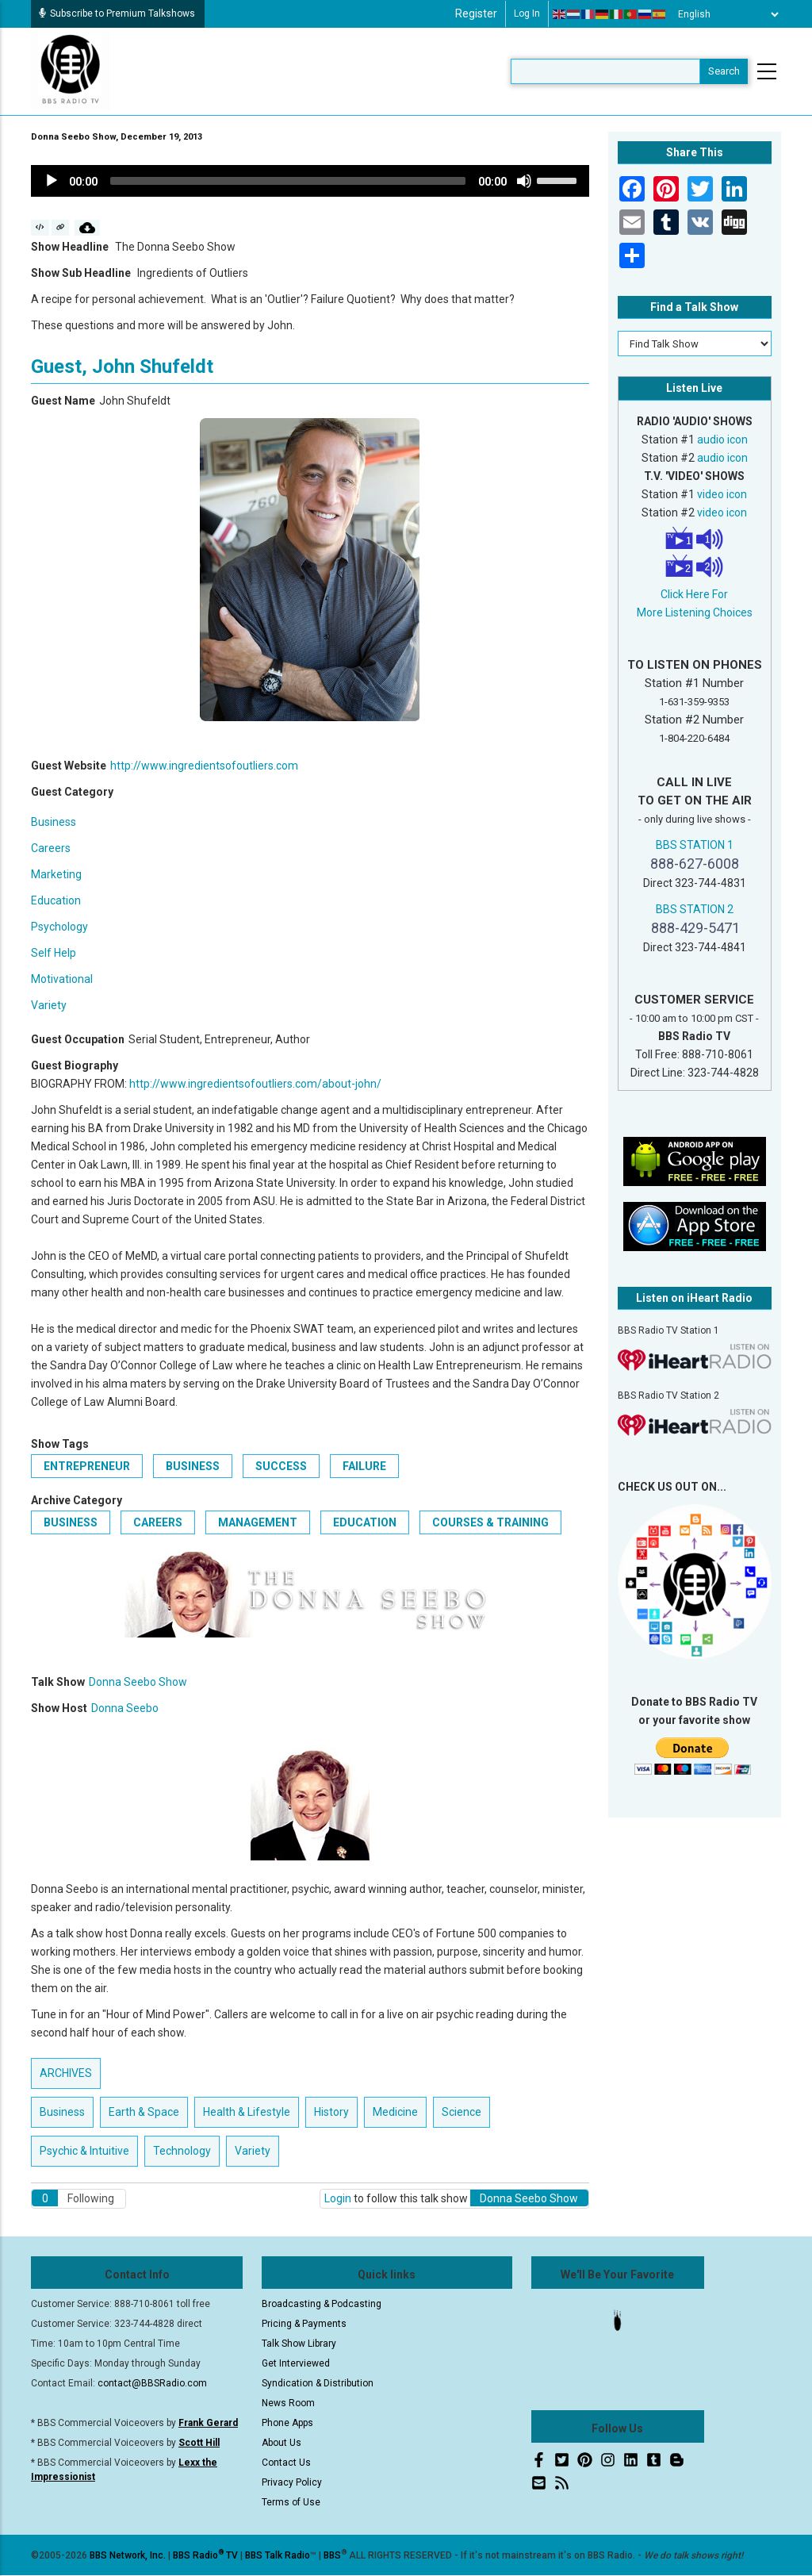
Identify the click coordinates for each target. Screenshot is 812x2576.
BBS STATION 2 (694, 909)
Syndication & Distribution (317, 2383)
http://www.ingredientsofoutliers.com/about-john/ (255, 1083)
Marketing (56, 874)
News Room (288, 2403)
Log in (527, 13)
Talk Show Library (299, 2343)
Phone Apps (287, 2422)
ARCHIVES (66, 2073)
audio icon (722, 439)
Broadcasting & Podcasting (321, 2303)
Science (461, 2112)
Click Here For (694, 594)
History (331, 2112)
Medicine (395, 2112)
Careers (51, 848)
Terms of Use (291, 2502)
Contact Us (286, 2462)
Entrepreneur (87, 1466)
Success (281, 1466)
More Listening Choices (695, 612)
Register (476, 13)
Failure (364, 1466)
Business (53, 822)
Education (56, 900)
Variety (49, 1005)
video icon (722, 494)
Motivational (62, 979)
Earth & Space (144, 2112)
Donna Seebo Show (138, 1682)
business (193, 1466)
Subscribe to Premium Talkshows (117, 13)
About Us (281, 2442)
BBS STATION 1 (694, 845)
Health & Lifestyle (246, 2112)
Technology (182, 2150)
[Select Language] (724, 14)
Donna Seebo (125, 1708)
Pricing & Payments (304, 2323)
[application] (310, 181)
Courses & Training (490, 1522)
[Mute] (524, 181)
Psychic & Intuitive (84, 2150)
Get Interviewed (296, 2363)
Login (337, 2198)
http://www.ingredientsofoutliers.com (204, 765)
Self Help (53, 952)
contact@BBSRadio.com (152, 2383)
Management (257, 1522)
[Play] (51, 181)
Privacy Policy (292, 2482)
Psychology (59, 926)
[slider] (287, 181)
